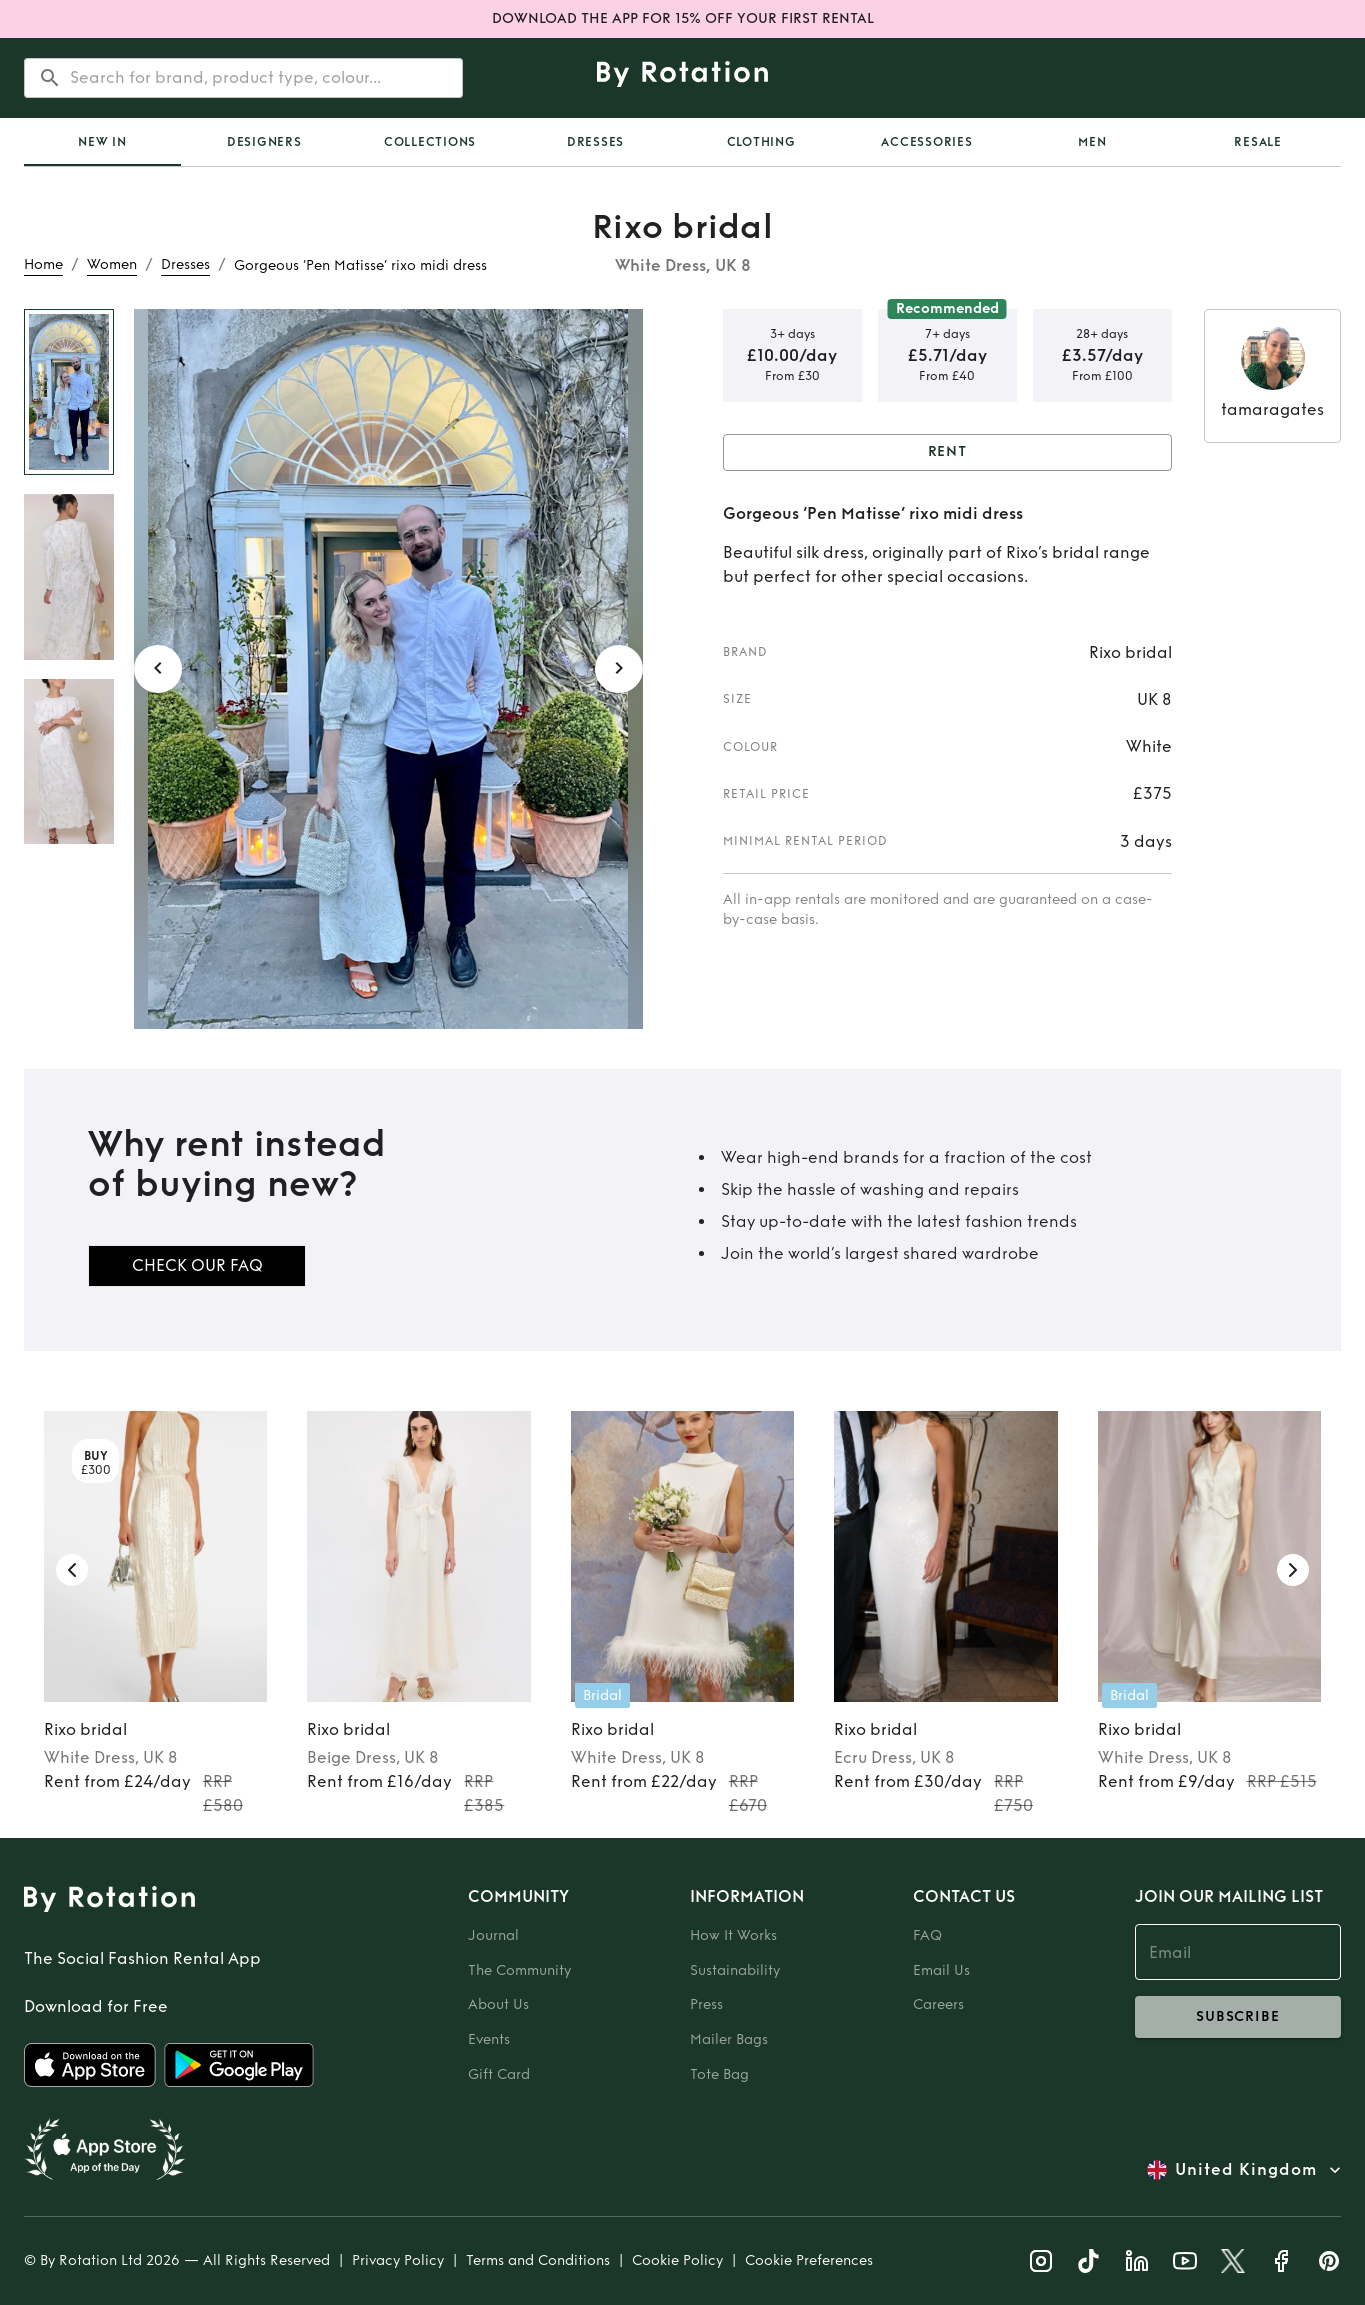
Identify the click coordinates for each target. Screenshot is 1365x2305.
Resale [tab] (1258, 142)
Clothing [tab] (761, 142)
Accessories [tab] (926, 142)
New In (102, 142)
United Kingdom (1246, 2170)
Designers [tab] (264, 142)
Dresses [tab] (595, 142)
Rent (948, 452)
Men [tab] (1092, 142)
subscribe (1238, 2017)
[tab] (102, 142)
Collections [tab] (430, 142)
